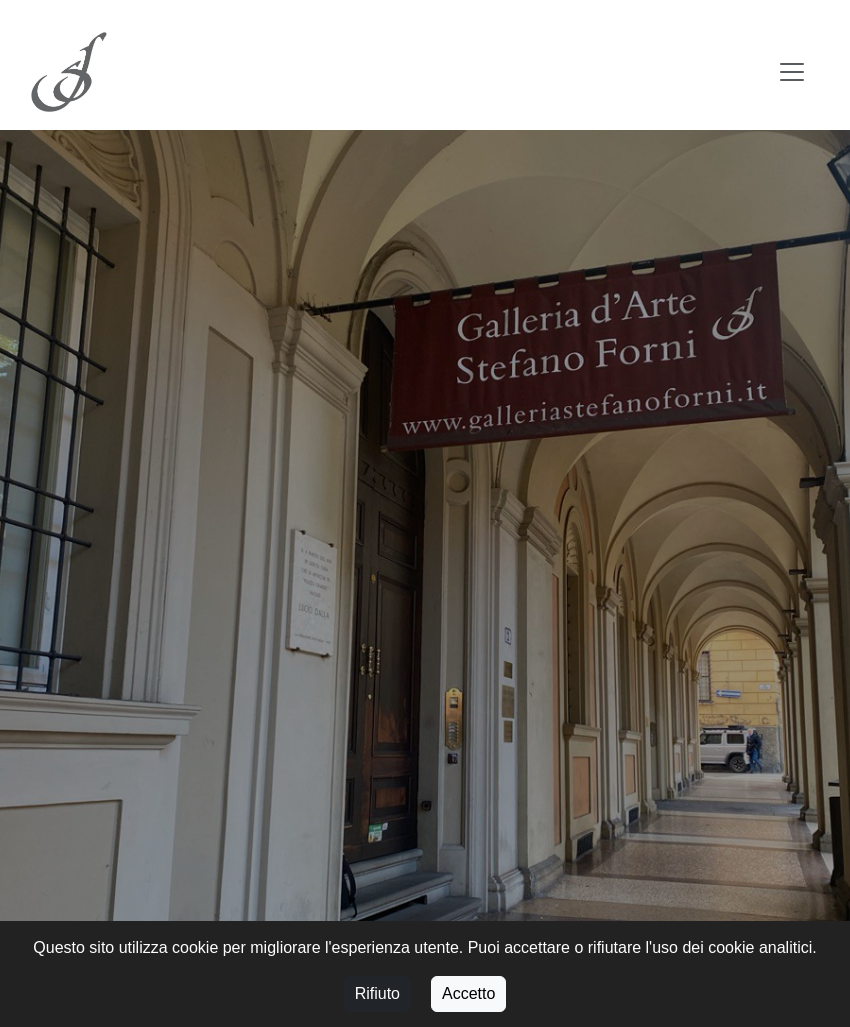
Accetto (468, 993)
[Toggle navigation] (792, 72)
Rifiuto (377, 993)
